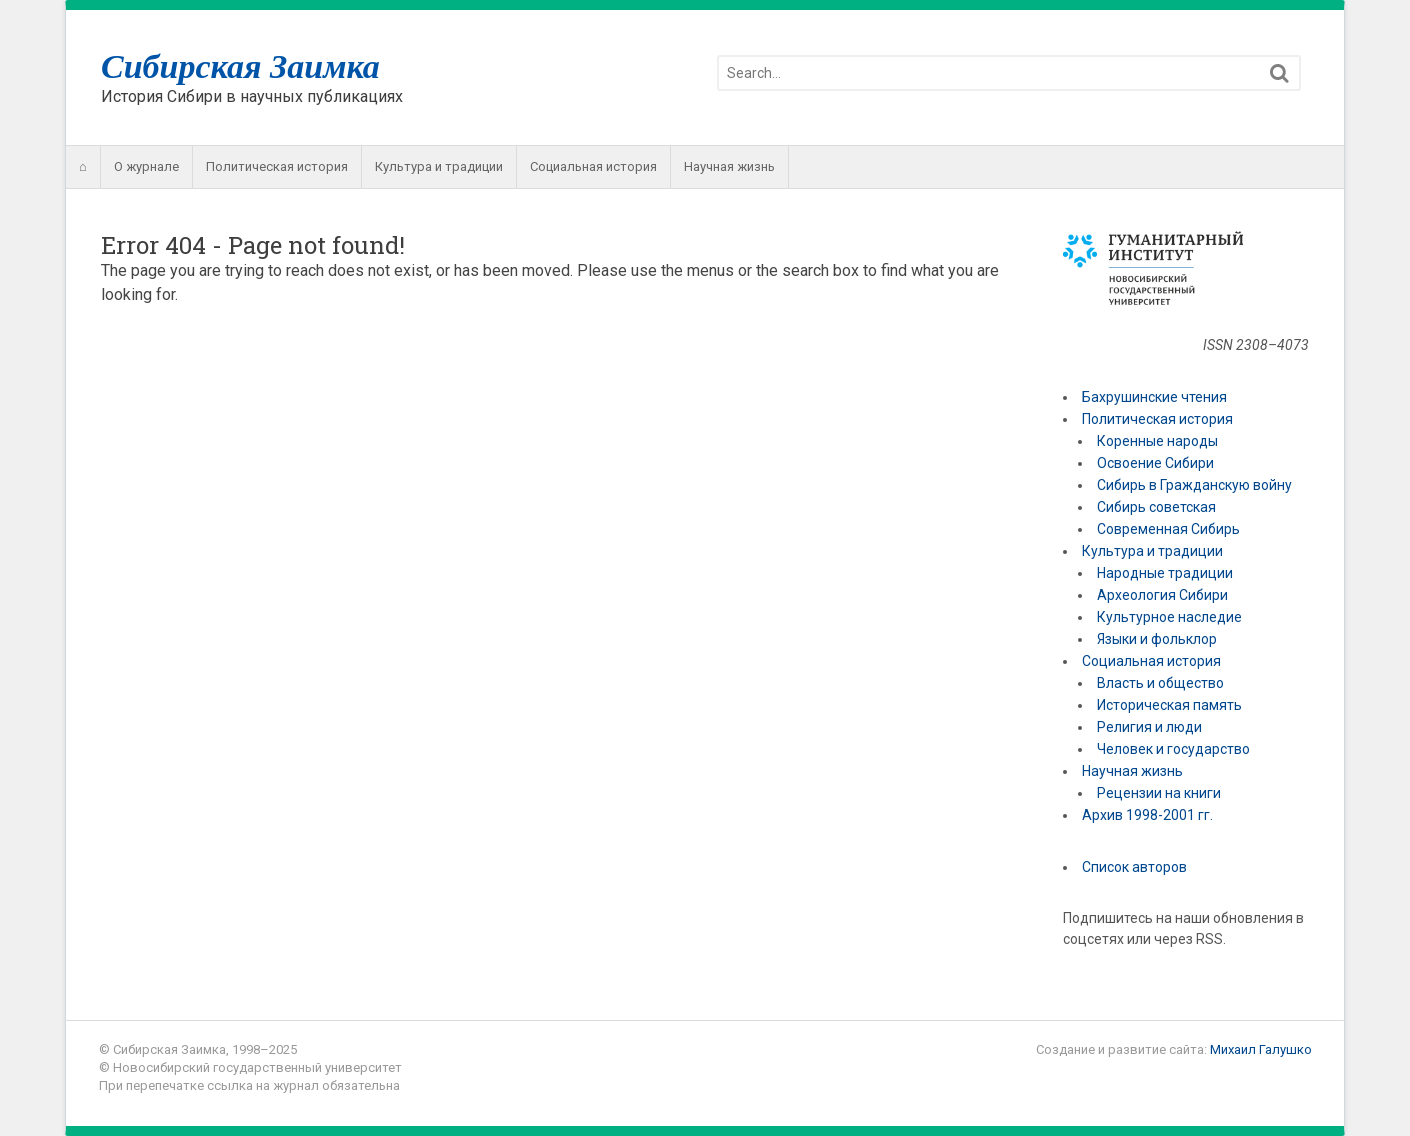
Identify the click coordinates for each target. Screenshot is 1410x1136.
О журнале (146, 166)
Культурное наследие (1169, 617)
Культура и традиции (439, 166)
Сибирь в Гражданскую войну (1194, 485)
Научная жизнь (729, 166)
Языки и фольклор (1157, 639)
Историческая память (1169, 705)
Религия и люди (1149, 727)
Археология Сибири (1162, 595)
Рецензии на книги (1159, 793)
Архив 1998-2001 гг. (1149, 815)
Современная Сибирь (1168, 529)
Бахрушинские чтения (1154, 397)
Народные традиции (1165, 573)
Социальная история (593, 166)
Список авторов (1134, 867)
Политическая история (277, 166)
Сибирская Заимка (240, 66)
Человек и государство (1173, 749)
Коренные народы (1157, 441)
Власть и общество (1160, 683)
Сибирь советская (1156, 507)
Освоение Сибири (1155, 463)
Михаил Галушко (1261, 1049)
